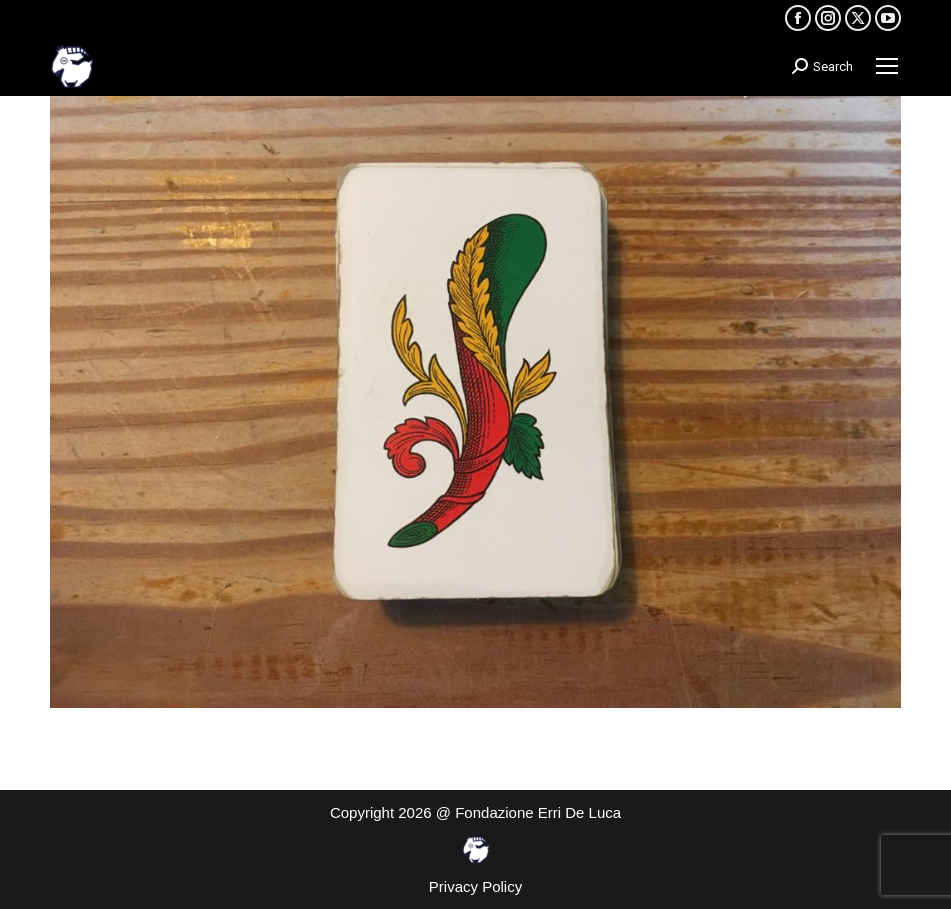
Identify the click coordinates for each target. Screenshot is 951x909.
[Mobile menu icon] (887, 66)
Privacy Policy (475, 886)
